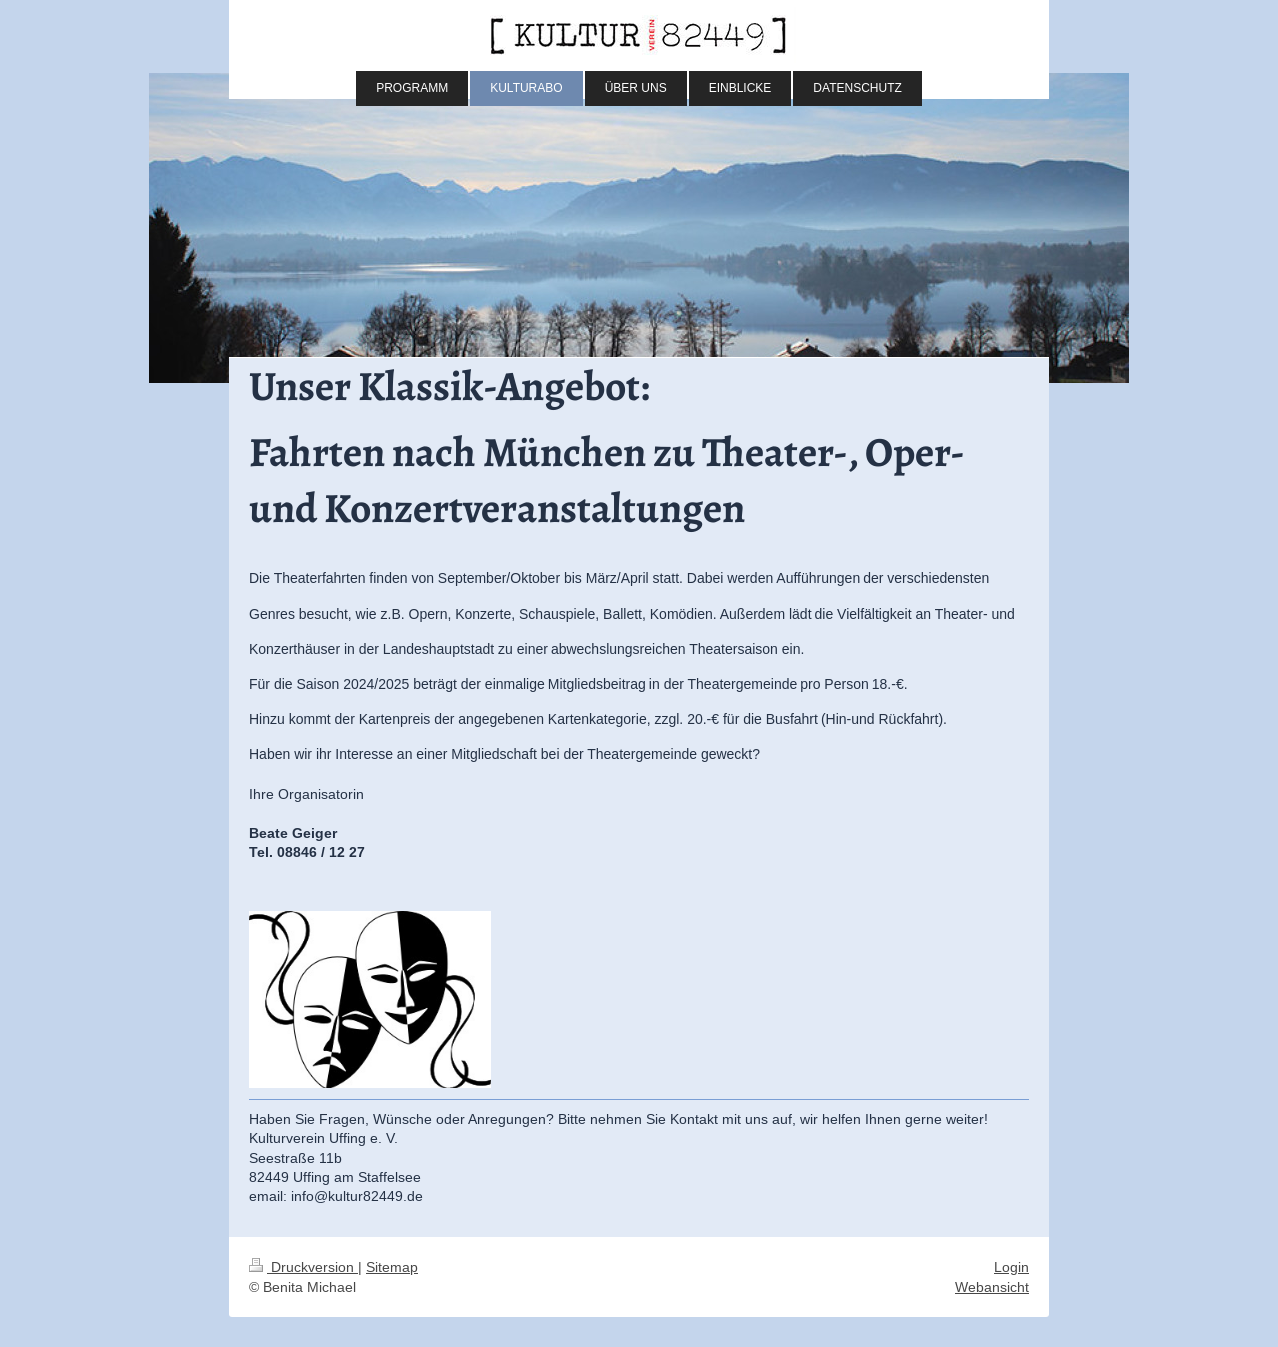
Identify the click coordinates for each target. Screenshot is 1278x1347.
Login (1011, 1267)
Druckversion (303, 1267)
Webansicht (992, 1287)
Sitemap (392, 1267)
